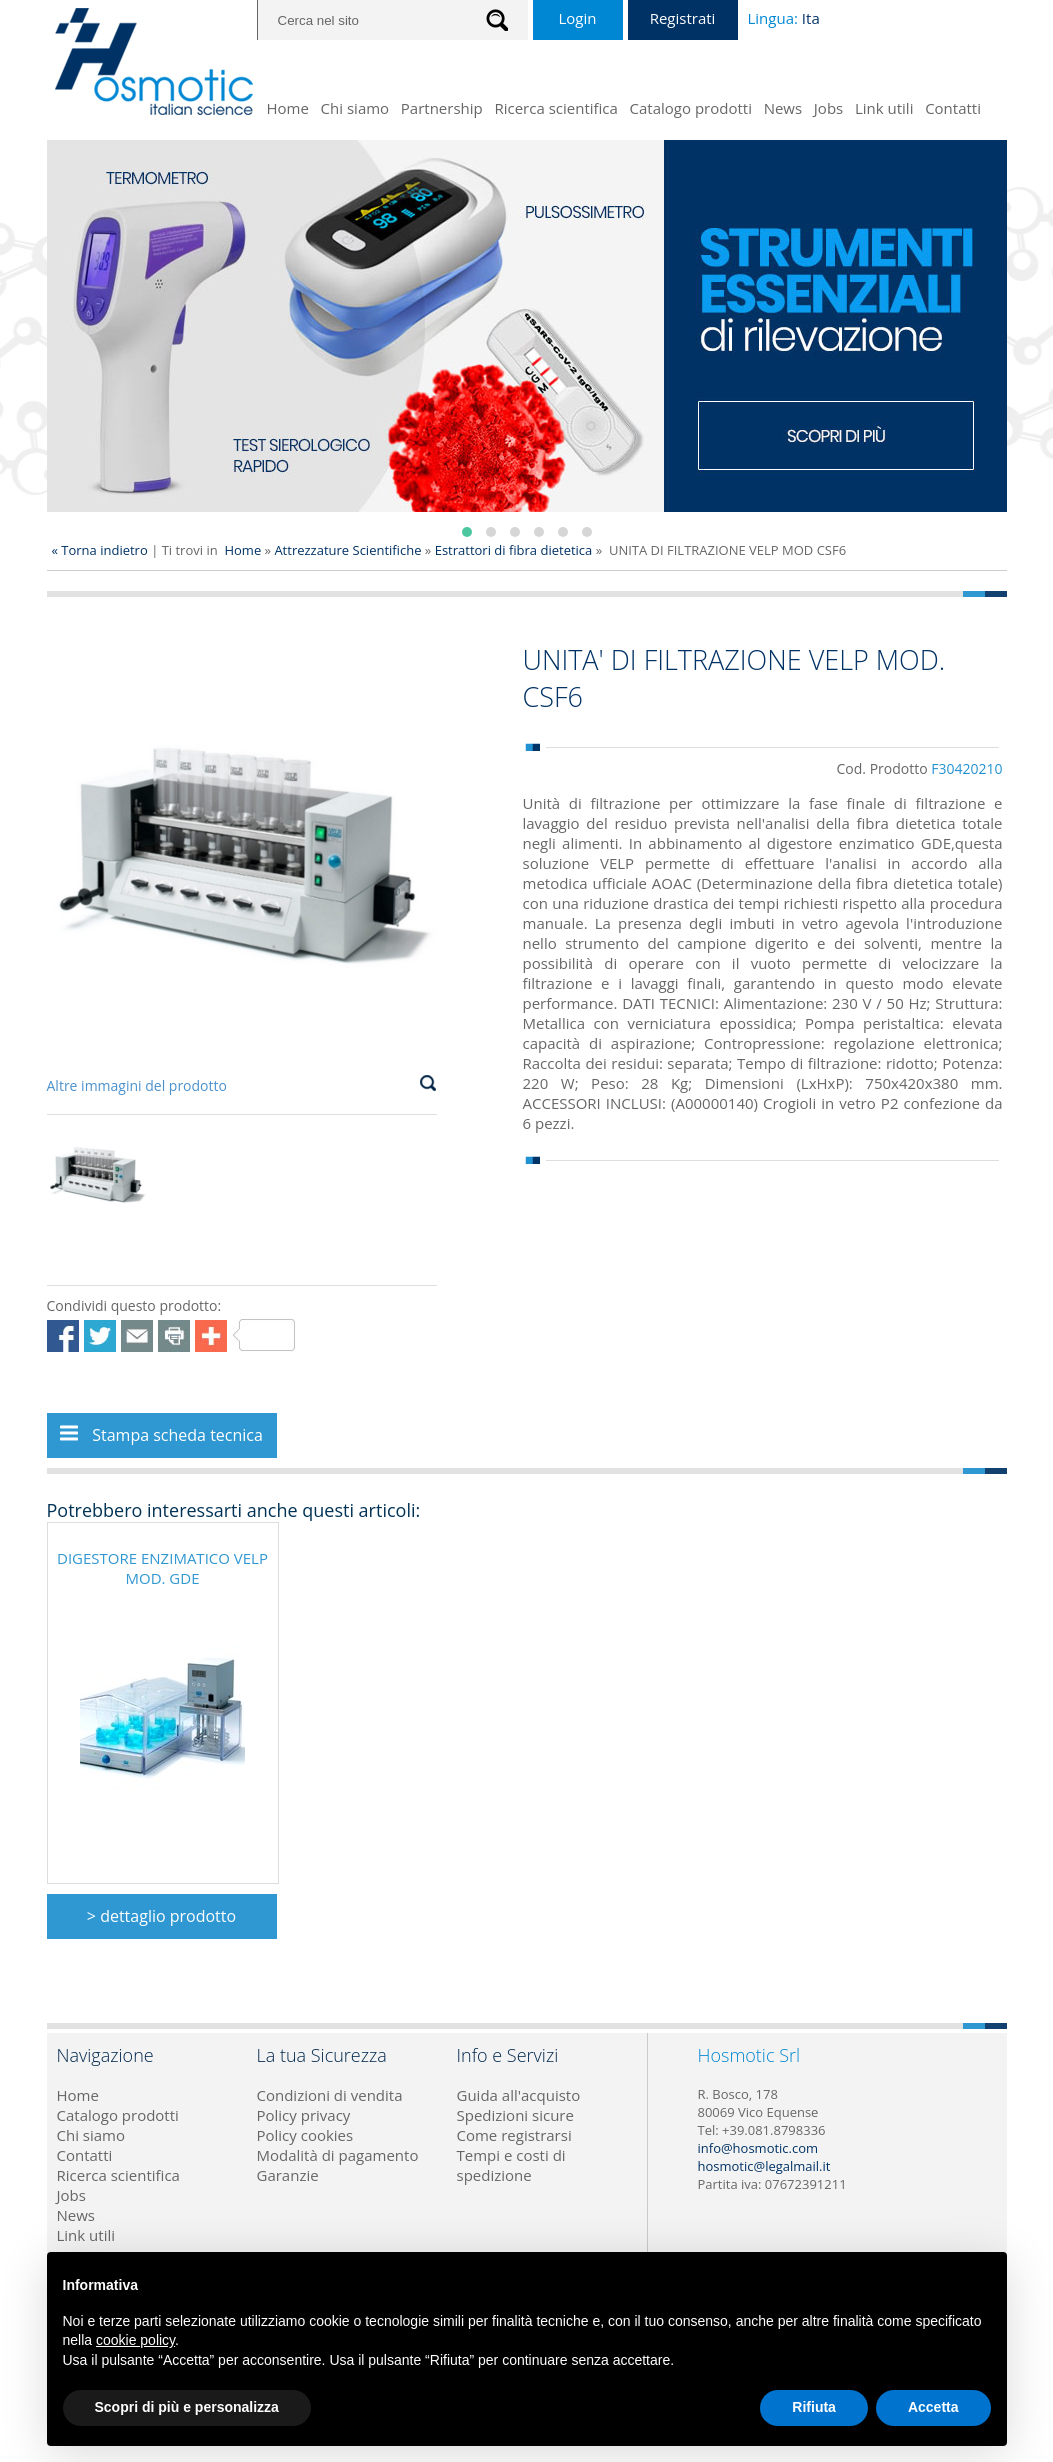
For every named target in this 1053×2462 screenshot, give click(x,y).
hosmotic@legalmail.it (764, 2166)
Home (288, 108)
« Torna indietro (100, 550)
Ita (811, 18)
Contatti (953, 108)
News (783, 108)
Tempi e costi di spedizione (511, 2165)
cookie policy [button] (135, 2340)
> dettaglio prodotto (161, 1916)
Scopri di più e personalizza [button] (187, 2407)
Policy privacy (304, 2115)
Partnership (442, 108)
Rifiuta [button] (814, 2407)
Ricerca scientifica (555, 108)
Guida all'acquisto (519, 2095)
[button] (467, 532)
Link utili (884, 108)
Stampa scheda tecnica (161, 1435)
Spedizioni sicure (515, 2115)
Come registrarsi (514, 2135)
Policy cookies (305, 2135)
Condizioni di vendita (330, 2095)
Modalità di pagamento (338, 2155)
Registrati (683, 18)
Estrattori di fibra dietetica (514, 550)
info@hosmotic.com (758, 2148)
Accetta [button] (933, 2407)
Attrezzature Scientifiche (349, 550)
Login (578, 18)
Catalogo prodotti (691, 108)
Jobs (828, 108)
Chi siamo (355, 108)
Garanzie (288, 2175)
